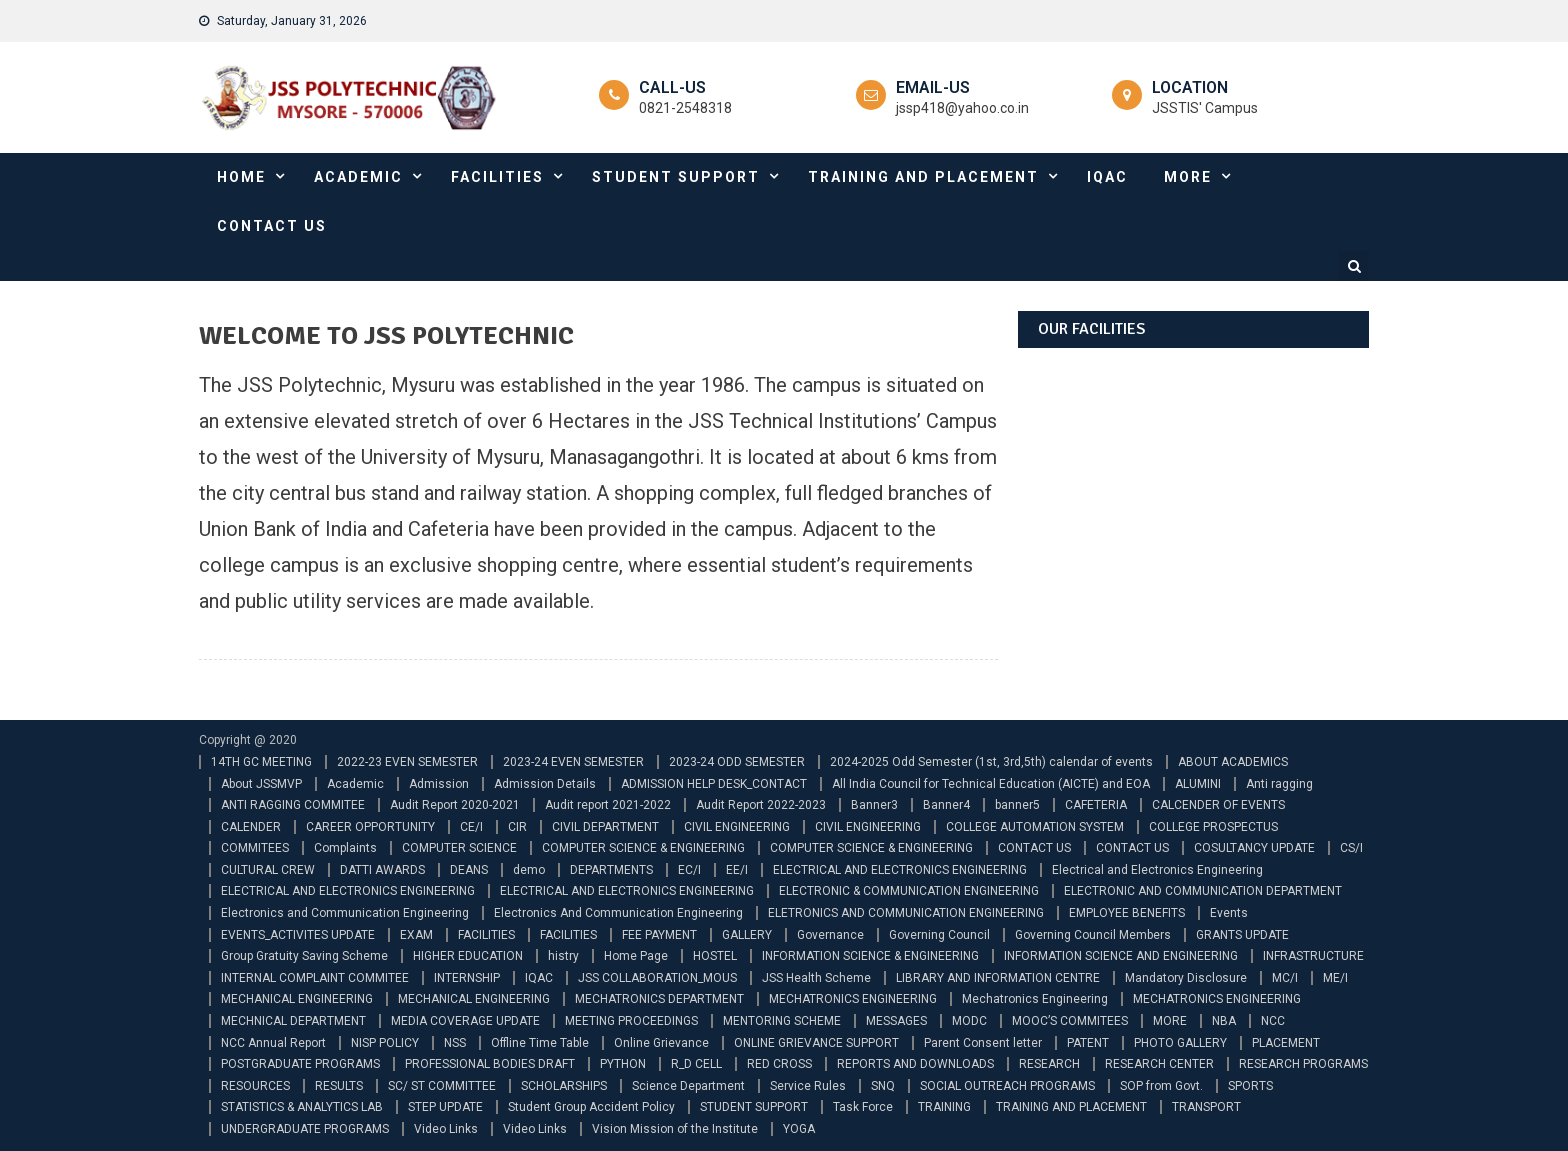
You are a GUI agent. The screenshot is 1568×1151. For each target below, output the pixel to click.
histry (563, 956)
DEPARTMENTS (611, 870)
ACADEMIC (358, 177)
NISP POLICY (385, 1043)
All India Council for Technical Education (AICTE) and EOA (991, 784)
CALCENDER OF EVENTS (1218, 805)
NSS (455, 1043)
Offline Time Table (540, 1043)
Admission (439, 784)
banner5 (1017, 805)
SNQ (883, 1086)
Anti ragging (1279, 784)
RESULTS (339, 1086)
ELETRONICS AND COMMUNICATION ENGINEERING (906, 913)
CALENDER (251, 827)
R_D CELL (696, 1064)
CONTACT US (272, 226)
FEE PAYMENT (659, 935)
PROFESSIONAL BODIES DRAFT (490, 1064)
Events (1229, 913)
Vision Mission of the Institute (675, 1129)
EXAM (416, 935)
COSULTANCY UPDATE (1254, 848)
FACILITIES (497, 177)
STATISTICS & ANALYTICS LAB (302, 1107)
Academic (355, 784)
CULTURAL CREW (268, 870)
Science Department (688, 1086)
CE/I (471, 827)
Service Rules (808, 1086)
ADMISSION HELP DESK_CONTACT (714, 784)
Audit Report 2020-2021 (455, 805)
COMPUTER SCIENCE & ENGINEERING (643, 848)
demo (529, 870)
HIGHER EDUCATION (468, 956)
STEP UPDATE (445, 1107)
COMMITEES (255, 848)
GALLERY (747, 935)
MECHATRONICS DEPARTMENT (659, 999)
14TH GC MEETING (261, 762)
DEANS (469, 870)
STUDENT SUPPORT (676, 177)
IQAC (1107, 177)
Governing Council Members (1093, 935)
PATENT (1088, 1043)
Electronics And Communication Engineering (618, 913)
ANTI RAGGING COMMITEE (293, 805)
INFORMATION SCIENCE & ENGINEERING (870, 956)
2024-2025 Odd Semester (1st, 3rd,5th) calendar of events (991, 762)
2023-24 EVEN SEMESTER (573, 762)
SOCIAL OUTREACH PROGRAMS (1007, 1086)
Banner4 (946, 805)
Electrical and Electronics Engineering (1157, 870)
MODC (969, 1021)
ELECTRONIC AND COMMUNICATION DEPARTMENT (1203, 891)
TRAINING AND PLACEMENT (923, 177)
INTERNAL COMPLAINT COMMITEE (315, 978)
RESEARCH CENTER (1159, 1064)
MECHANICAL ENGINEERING (297, 999)
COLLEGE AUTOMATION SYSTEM (1035, 827)
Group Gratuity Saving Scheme (304, 956)
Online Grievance (661, 1043)
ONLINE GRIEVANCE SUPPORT (816, 1043)
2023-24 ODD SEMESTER (737, 762)
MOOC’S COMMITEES (1070, 1021)
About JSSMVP (261, 784)
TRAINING (944, 1107)
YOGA (799, 1129)
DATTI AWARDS (382, 870)
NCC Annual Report (273, 1043)
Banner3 (874, 805)
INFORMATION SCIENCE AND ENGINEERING (1121, 956)
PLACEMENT (1286, 1043)
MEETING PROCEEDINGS (631, 1021)
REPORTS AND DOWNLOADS (915, 1064)
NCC (1273, 1021)
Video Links (446, 1129)
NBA (1224, 1021)
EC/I (689, 870)
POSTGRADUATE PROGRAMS (300, 1064)
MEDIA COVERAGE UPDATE (465, 1021)
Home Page (636, 956)
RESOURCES (255, 1086)
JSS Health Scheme (816, 978)
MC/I (1285, 978)
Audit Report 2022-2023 (761, 805)
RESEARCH (1049, 1064)
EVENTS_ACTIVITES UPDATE (298, 935)
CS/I (1351, 848)
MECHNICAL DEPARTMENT (293, 1021)
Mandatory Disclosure (1186, 978)
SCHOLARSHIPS (564, 1086)
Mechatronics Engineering (1035, 999)
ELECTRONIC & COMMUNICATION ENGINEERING (909, 891)
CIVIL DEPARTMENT (605, 827)
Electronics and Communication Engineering (345, 913)
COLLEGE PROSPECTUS (1213, 827)
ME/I (1335, 978)
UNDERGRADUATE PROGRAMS (305, 1129)
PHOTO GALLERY (1180, 1043)
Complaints (345, 848)
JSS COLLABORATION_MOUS (657, 978)
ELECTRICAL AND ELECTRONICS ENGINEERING (900, 870)
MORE (1188, 177)
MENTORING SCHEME (782, 1021)
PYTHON (623, 1064)
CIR (517, 827)
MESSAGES (896, 1021)
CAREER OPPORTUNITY (370, 827)
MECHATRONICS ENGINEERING (853, 999)
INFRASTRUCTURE (1313, 956)
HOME (241, 177)
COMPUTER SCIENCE (459, 848)
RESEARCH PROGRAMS (1303, 1064)
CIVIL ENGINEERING (737, 827)
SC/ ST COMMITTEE (442, 1086)
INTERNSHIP (467, 978)
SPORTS (1250, 1086)
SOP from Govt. (1161, 1086)
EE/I (737, 870)
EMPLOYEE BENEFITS (1127, 913)
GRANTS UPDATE (1242, 935)
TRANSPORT (1206, 1107)
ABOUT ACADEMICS (1233, 762)
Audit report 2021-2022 (608, 805)
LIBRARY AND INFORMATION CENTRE (998, 978)
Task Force (863, 1107)
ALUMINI (1198, 784)
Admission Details (545, 784)
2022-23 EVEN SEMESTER (407, 762)
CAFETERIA (1096, 805)
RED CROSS (779, 1064)
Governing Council (939, 935)
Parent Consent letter (983, 1043)
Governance (830, 935)
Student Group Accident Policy (591, 1107)
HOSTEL (715, 956)
